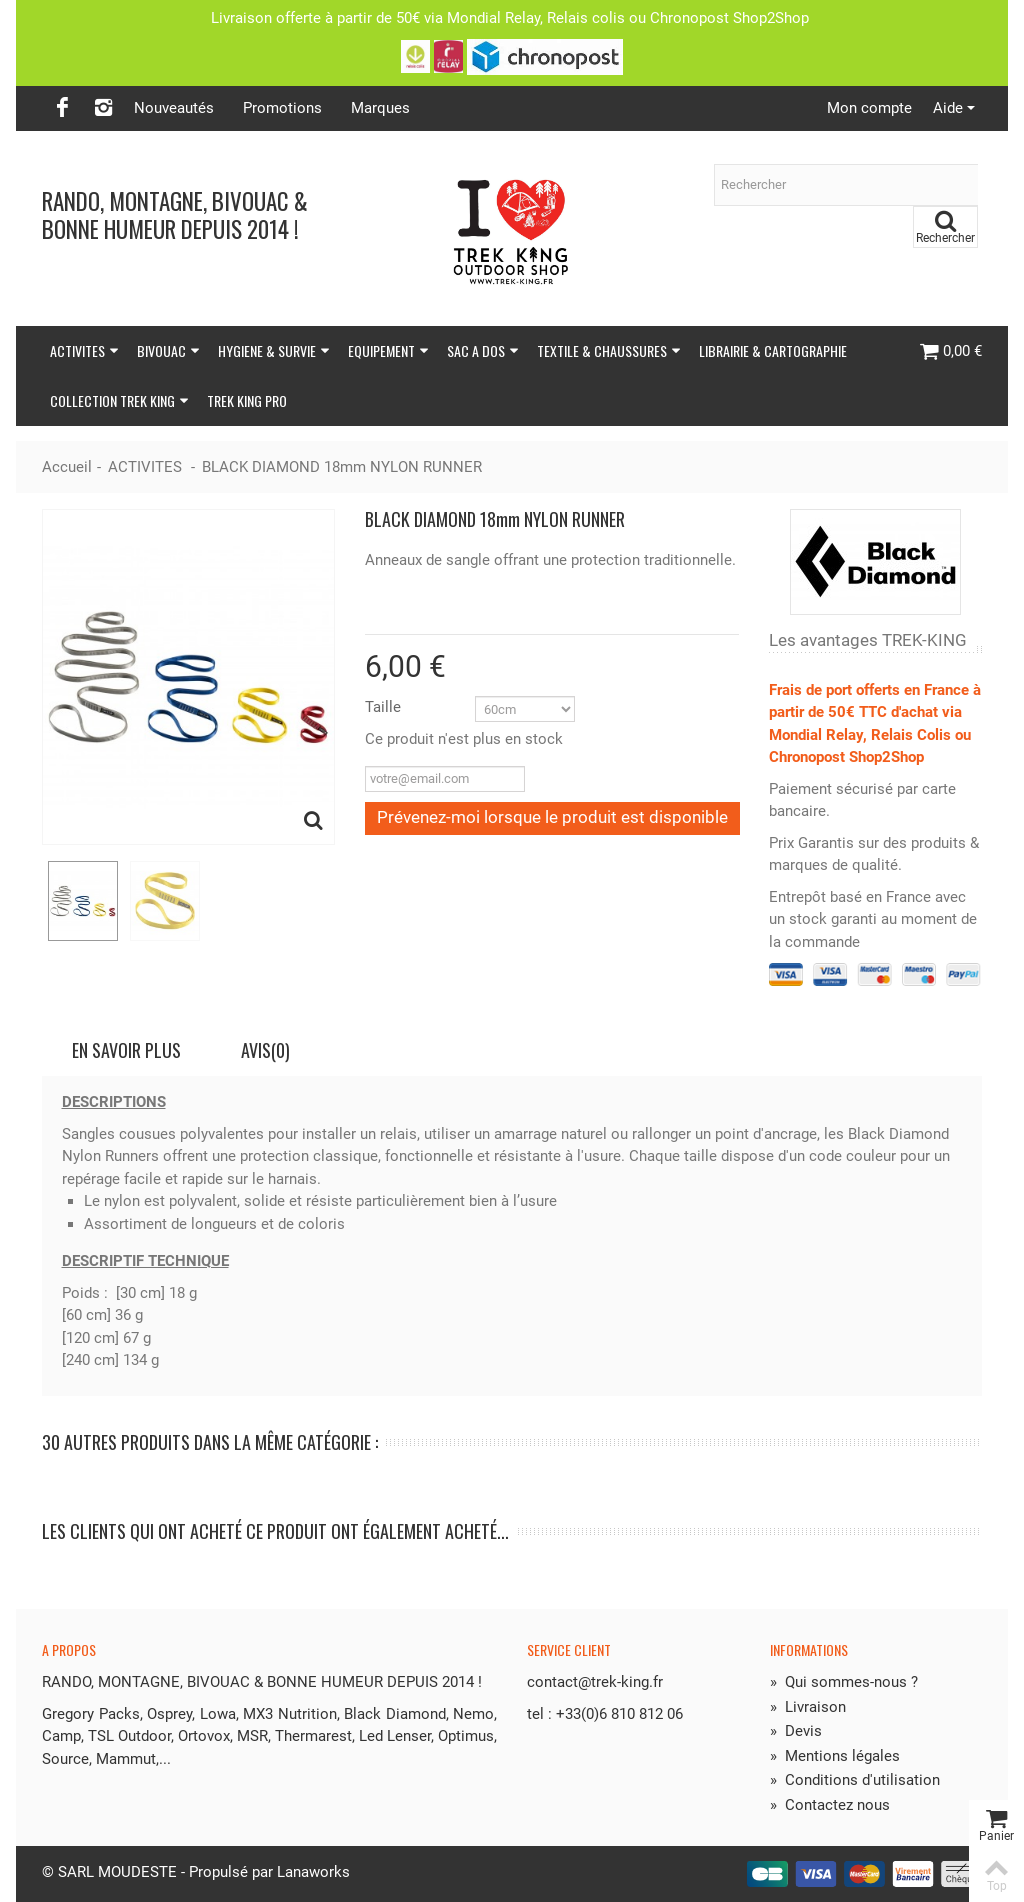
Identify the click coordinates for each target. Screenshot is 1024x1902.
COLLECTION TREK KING (119, 400)
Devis (796, 1731)
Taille (385, 707)
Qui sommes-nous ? (844, 1682)
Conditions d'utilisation (855, 1780)
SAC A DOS (483, 350)
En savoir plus (126, 1050)
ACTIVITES (84, 350)
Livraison (808, 1707)
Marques (380, 108)
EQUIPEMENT (388, 350)
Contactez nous (830, 1805)
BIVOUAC (168, 350)
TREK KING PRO (247, 400)
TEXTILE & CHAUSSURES (609, 350)
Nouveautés (174, 108)
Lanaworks (313, 1872)
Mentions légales (835, 1756)
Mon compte (869, 108)
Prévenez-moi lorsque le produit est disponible (552, 817)
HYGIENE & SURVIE (274, 350)
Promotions (282, 108)
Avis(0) (265, 1050)
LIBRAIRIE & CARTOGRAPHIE (773, 350)
